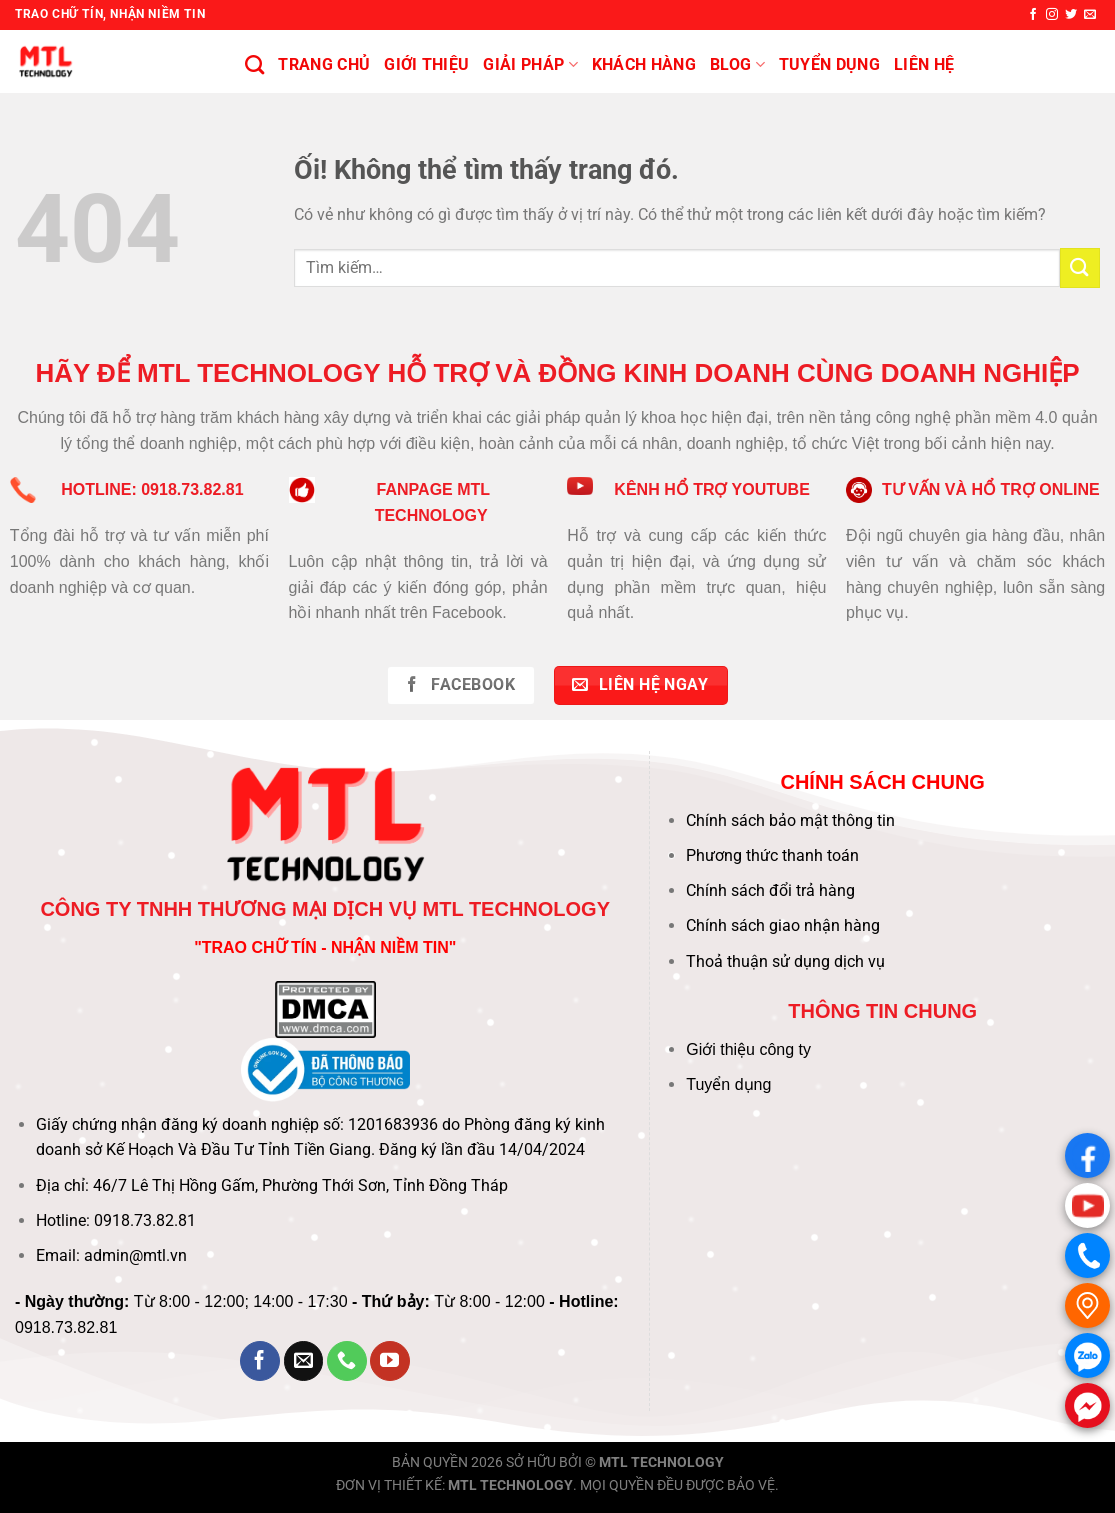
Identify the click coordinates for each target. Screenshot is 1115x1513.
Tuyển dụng (728, 1084)
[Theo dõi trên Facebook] (1033, 15)
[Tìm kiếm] (254, 64)
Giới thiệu (426, 64)
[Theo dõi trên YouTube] (390, 1361)
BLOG (737, 65)
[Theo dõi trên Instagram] (1052, 15)
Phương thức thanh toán (772, 855)
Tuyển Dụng (829, 64)
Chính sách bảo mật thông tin (790, 820)
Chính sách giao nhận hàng (783, 925)
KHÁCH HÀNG (644, 64)
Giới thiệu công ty (748, 1049)
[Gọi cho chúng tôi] (347, 1361)
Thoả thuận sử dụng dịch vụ (785, 961)
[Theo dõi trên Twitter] (1071, 15)
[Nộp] (1080, 267)
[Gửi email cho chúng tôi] (1090, 15)
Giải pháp (530, 65)
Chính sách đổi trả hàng (770, 890)
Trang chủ (324, 64)
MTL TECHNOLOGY (661, 1462)
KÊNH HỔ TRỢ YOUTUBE (712, 489)
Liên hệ (924, 64)
